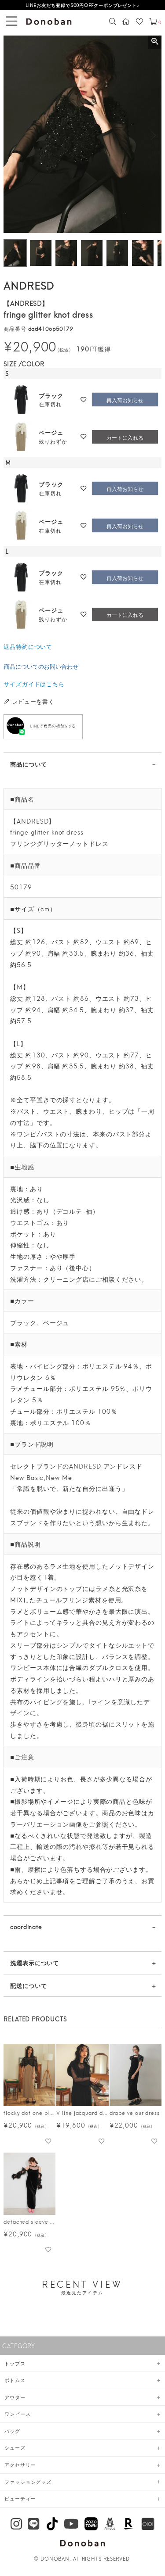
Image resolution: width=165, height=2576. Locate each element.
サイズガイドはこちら (34, 683)
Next (152, 135)
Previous (12, 135)
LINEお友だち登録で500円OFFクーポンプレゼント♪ (82, 4)
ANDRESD (29, 284)
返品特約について (28, 646)
